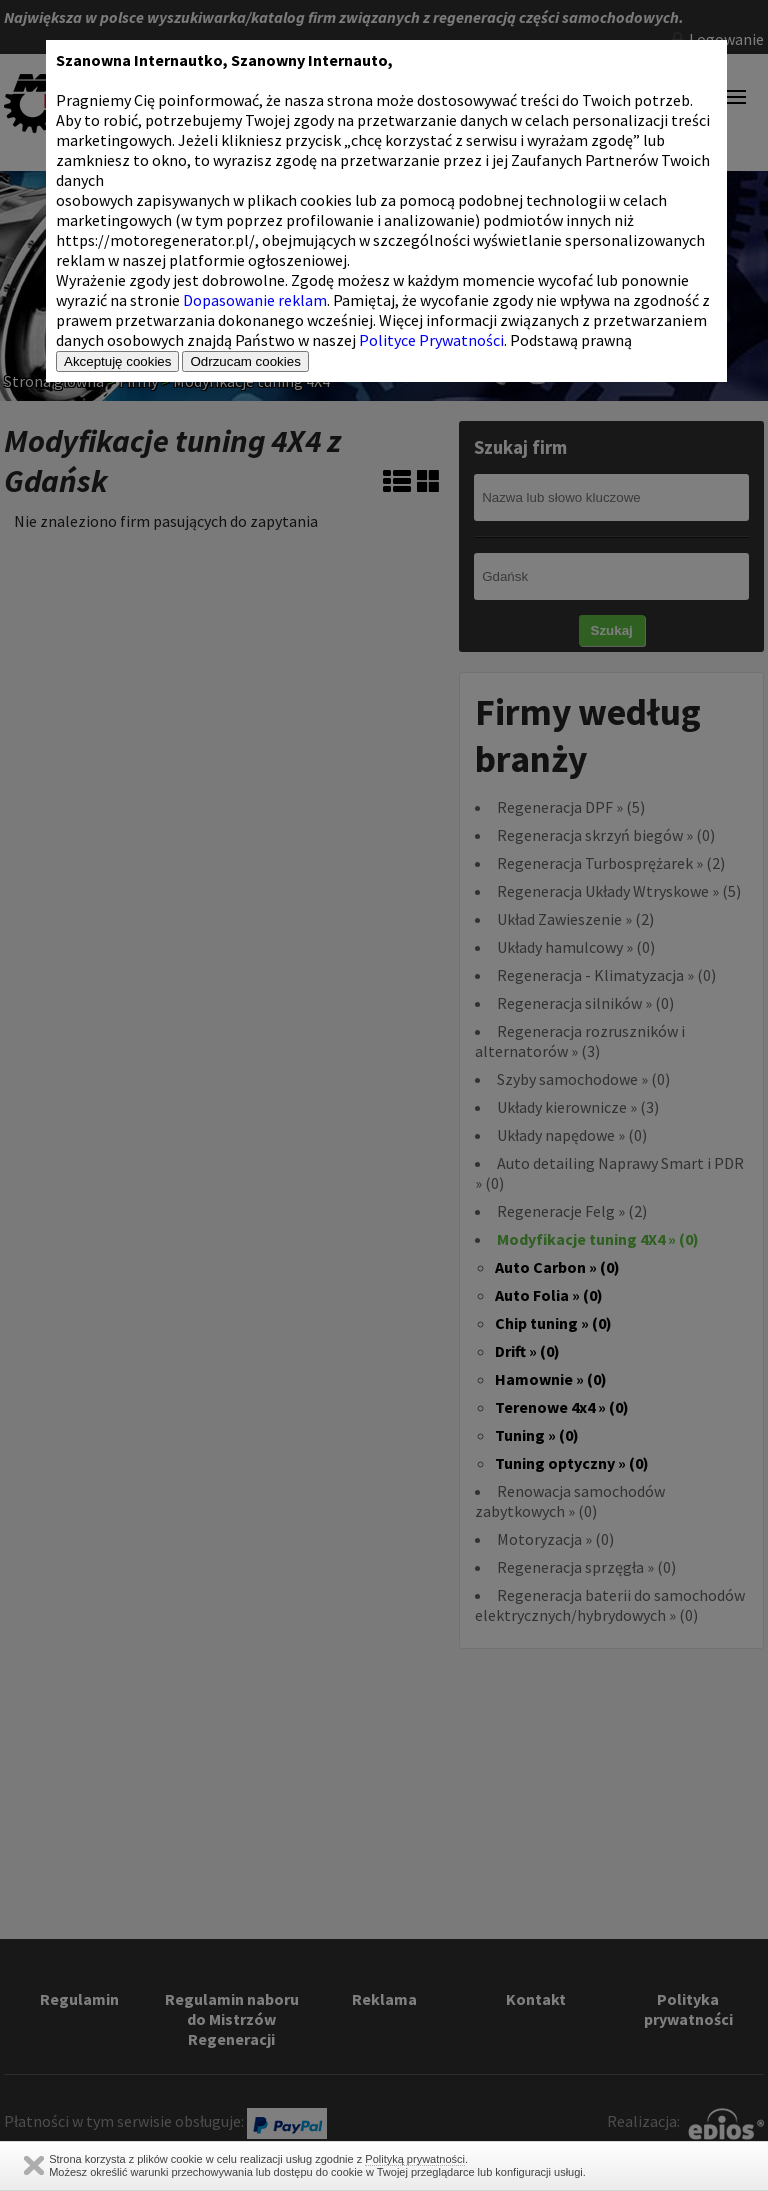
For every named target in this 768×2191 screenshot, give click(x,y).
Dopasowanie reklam (255, 300)
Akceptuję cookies (117, 361)
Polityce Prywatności (431, 340)
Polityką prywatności (415, 2159)
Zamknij (34, 2165)
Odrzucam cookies (245, 361)
